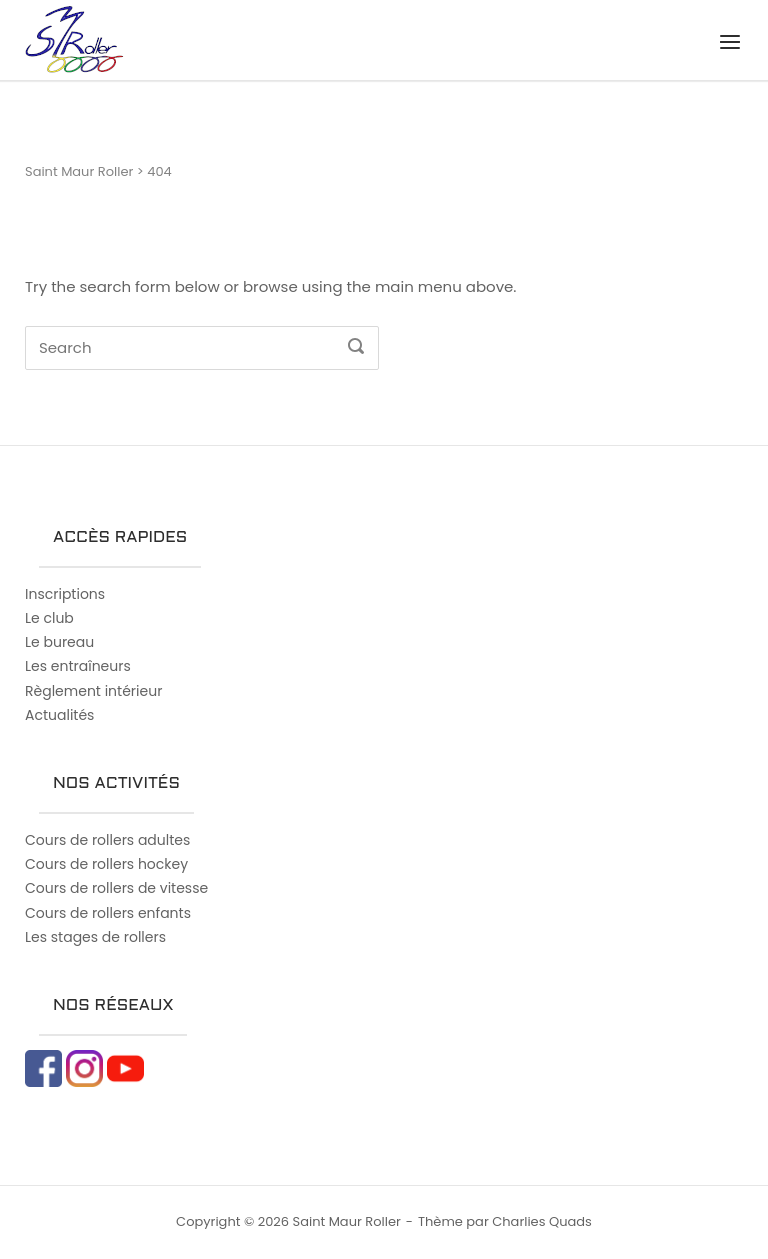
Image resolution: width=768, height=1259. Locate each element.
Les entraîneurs (78, 666)
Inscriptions (65, 594)
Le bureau (59, 642)
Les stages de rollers (95, 937)
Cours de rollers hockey (106, 864)
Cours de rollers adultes (107, 840)
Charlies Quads (542, 1221)
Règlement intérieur (93, 691)
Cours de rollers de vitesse (116, 888)
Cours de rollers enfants (108, 913)
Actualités (59, 715)
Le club (49, 618)
